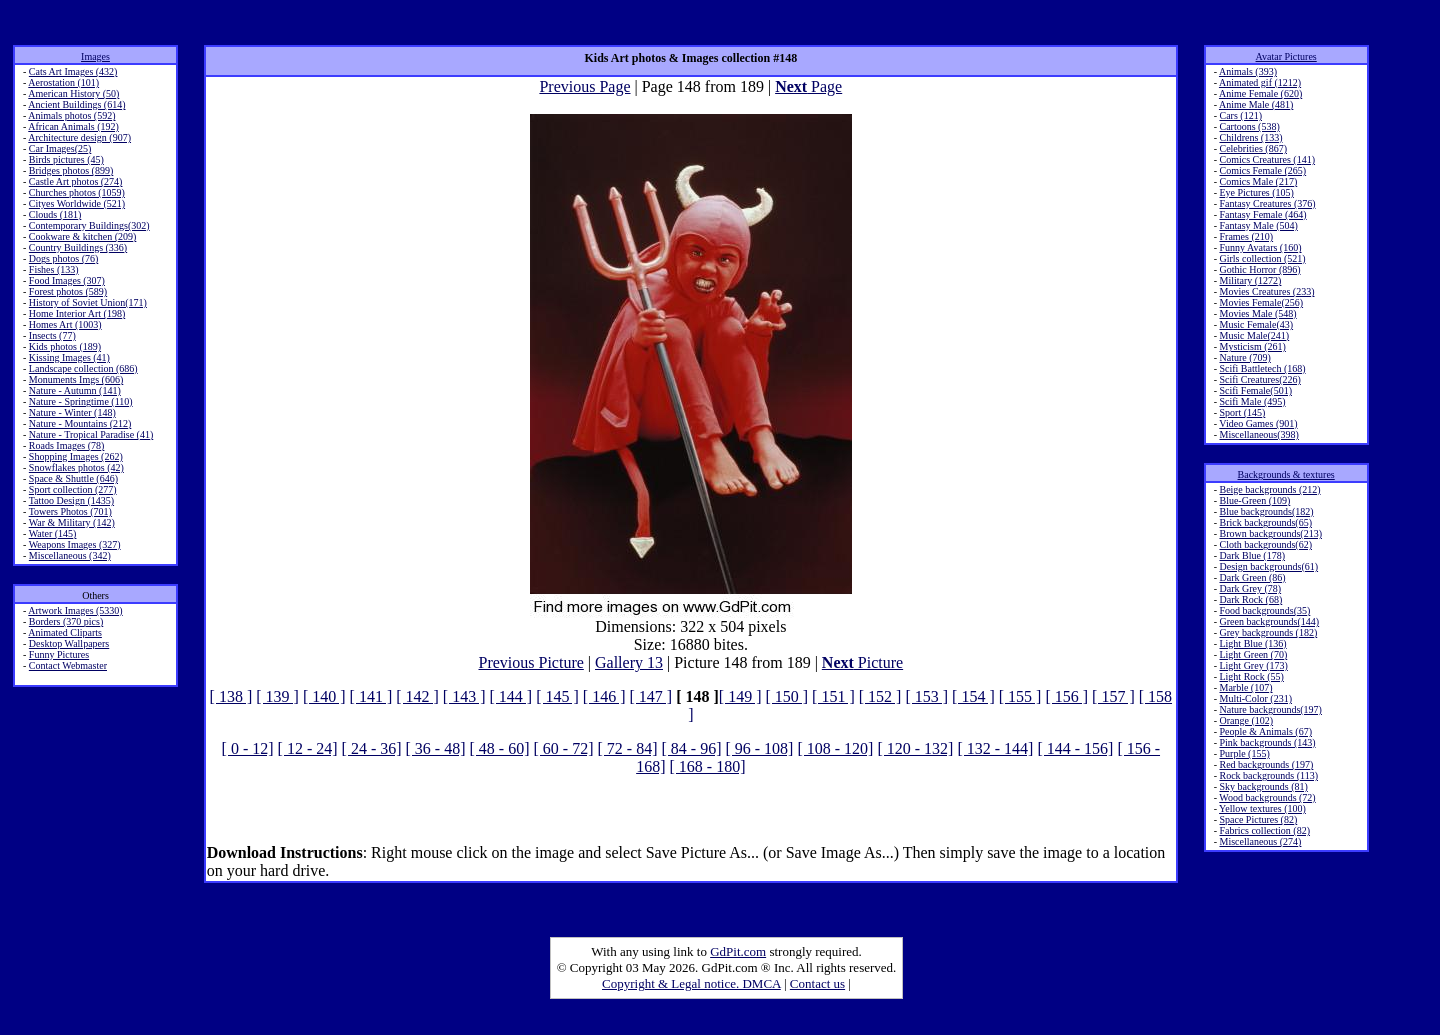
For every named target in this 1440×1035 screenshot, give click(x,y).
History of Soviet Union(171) (88, 302)
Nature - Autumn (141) (75, 390)
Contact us (817, 983)
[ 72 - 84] (627, 748)
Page (808, 86)
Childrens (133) (1250, 137)
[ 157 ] (1113, 696)
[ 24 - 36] (372, 748)
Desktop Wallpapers (69, 643)
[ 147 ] (650, 696)
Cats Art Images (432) (73, 71)
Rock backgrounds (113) (1268, 775)
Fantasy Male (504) (1258, 225)
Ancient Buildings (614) (76, 104)
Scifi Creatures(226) (1259, 379)
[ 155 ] (1020, 696)
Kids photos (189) (65, 346)
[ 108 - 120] (835, 748)
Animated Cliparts (65, 632)
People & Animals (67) (1265, 731)
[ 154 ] (973, 696)
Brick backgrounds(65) (1265, 522)
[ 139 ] (277, 696)
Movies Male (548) (1257, 313)
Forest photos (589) (68, 291)
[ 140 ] (324, 696)
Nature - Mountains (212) (80, 423)
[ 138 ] (231, 696)
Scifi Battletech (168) (1262, 368)
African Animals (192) (73, 126)
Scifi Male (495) (1252, 401)
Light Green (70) (1253, 654)
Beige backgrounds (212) (1269, 489)
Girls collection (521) (1262, 258)
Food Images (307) (67, 280)
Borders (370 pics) (66, 621)
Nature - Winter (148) (72, 412)
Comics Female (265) (1262, 170)
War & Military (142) (72, 522)
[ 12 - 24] (308, 748)
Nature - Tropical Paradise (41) (91, 434)
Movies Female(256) (1261, 302)
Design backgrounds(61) (1268, 566)
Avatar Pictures (1286, 56)
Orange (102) (1246, 720)
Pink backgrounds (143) (1267, 742)
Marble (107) (1245, 687)
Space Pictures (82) (1258, 819)
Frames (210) (1246, 236)
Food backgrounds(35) (1264, 610)
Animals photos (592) (71, 115)
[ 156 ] (1066, 696)
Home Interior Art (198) (77, 313)
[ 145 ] (557, 696)
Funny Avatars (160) (1260, 247)
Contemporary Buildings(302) (89, 225)
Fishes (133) (54, 269)
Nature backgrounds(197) (1270, 709)
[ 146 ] (604, 696)
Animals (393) (1248, 71)
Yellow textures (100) (1262, 808)
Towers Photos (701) (70, 511)
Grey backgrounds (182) (1268, 632)
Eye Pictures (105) (1256, 192)
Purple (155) (1244, 753)
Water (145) (53, 533)
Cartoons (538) (1249, 126)
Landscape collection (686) (83, 368)
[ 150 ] (786, 696)
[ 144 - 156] (1075, 748)
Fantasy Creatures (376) (1267, 203)
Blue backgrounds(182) (1266, 511)
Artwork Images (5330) (75, 610)
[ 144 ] (511, 696)
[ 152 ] (880, 696)
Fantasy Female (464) (1262, 214)
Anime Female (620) (1260, 93)
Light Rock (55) (1251, 676)
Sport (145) (1242, 412)
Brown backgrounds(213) (1270, 533)
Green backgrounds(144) (1269, 621)
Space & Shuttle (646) (73, 478)
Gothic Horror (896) (1259, 269)
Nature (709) (1244, 357)
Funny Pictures (59, 654)
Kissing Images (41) (69, 357)
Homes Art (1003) (65, 324)
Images (95, 56)
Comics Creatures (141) (1267, 159)
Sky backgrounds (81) (1263, 786)
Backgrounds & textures (1286, 474)
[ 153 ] (926, 696)
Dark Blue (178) (1252, 555)
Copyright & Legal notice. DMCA (691, 983)
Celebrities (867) (1252, 148)
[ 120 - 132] (915, 748)
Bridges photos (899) (71, 170)
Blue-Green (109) (1254, 500)
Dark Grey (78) (1250, 588)
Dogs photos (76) (63, 258)
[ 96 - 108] (759, 748)
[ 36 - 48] (436, 748)
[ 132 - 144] (995, 748)
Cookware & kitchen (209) (82, 236)
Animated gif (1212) (1260, 82)
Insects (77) (52, 335)
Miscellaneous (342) (70, 555)
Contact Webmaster (68, 665)
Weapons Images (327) (75, 544)
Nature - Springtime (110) (81, 401)
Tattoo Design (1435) (71, 500)
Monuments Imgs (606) (76, 379)
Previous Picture (530, 662)
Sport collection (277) (73, 489)
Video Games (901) (1258, 423)
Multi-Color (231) (1255, 698)
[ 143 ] (464, 696)
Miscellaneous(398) (1258, 434)
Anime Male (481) (1256, 104)
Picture (862, 662)
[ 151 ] (833, 696)
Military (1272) (1250, 280)
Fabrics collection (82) (1264, 830)
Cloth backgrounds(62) (1265, 544)
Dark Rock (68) (1250, 599)
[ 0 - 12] (248, 748)
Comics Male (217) (1258, 181)
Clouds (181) (55, 214)
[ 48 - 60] (500, 748)
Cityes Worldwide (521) (77, 203)
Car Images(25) (60, 148)
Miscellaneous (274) (1260, 841)
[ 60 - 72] (564, 748)
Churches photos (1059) (77, 192)
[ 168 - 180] (707, 766)
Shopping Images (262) (76, 456)
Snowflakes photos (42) (76, 467)
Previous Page (584, 86)
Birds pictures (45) (66, 159)
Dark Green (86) (1252, 577)
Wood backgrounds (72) (1267, 797)
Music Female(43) (1256, 324)
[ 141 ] (371, 696)
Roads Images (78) (67, 445)
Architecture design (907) (79, 137)
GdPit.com (738, 951)
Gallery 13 (629, 662)
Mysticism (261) (1252, 346)
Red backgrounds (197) (1266, 764)
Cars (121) (1240, 115)
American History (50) (73, 93)
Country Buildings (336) (78, 247)
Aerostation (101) (63, 82)
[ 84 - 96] (691, 748)
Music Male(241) (1254, 335)
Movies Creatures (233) (1266, 291)
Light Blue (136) (1252, 643)
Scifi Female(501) (1255, 390)
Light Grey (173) (1253, 665)
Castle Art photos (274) (76, 181)
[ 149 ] (740, 696)
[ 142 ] (417, 696)
